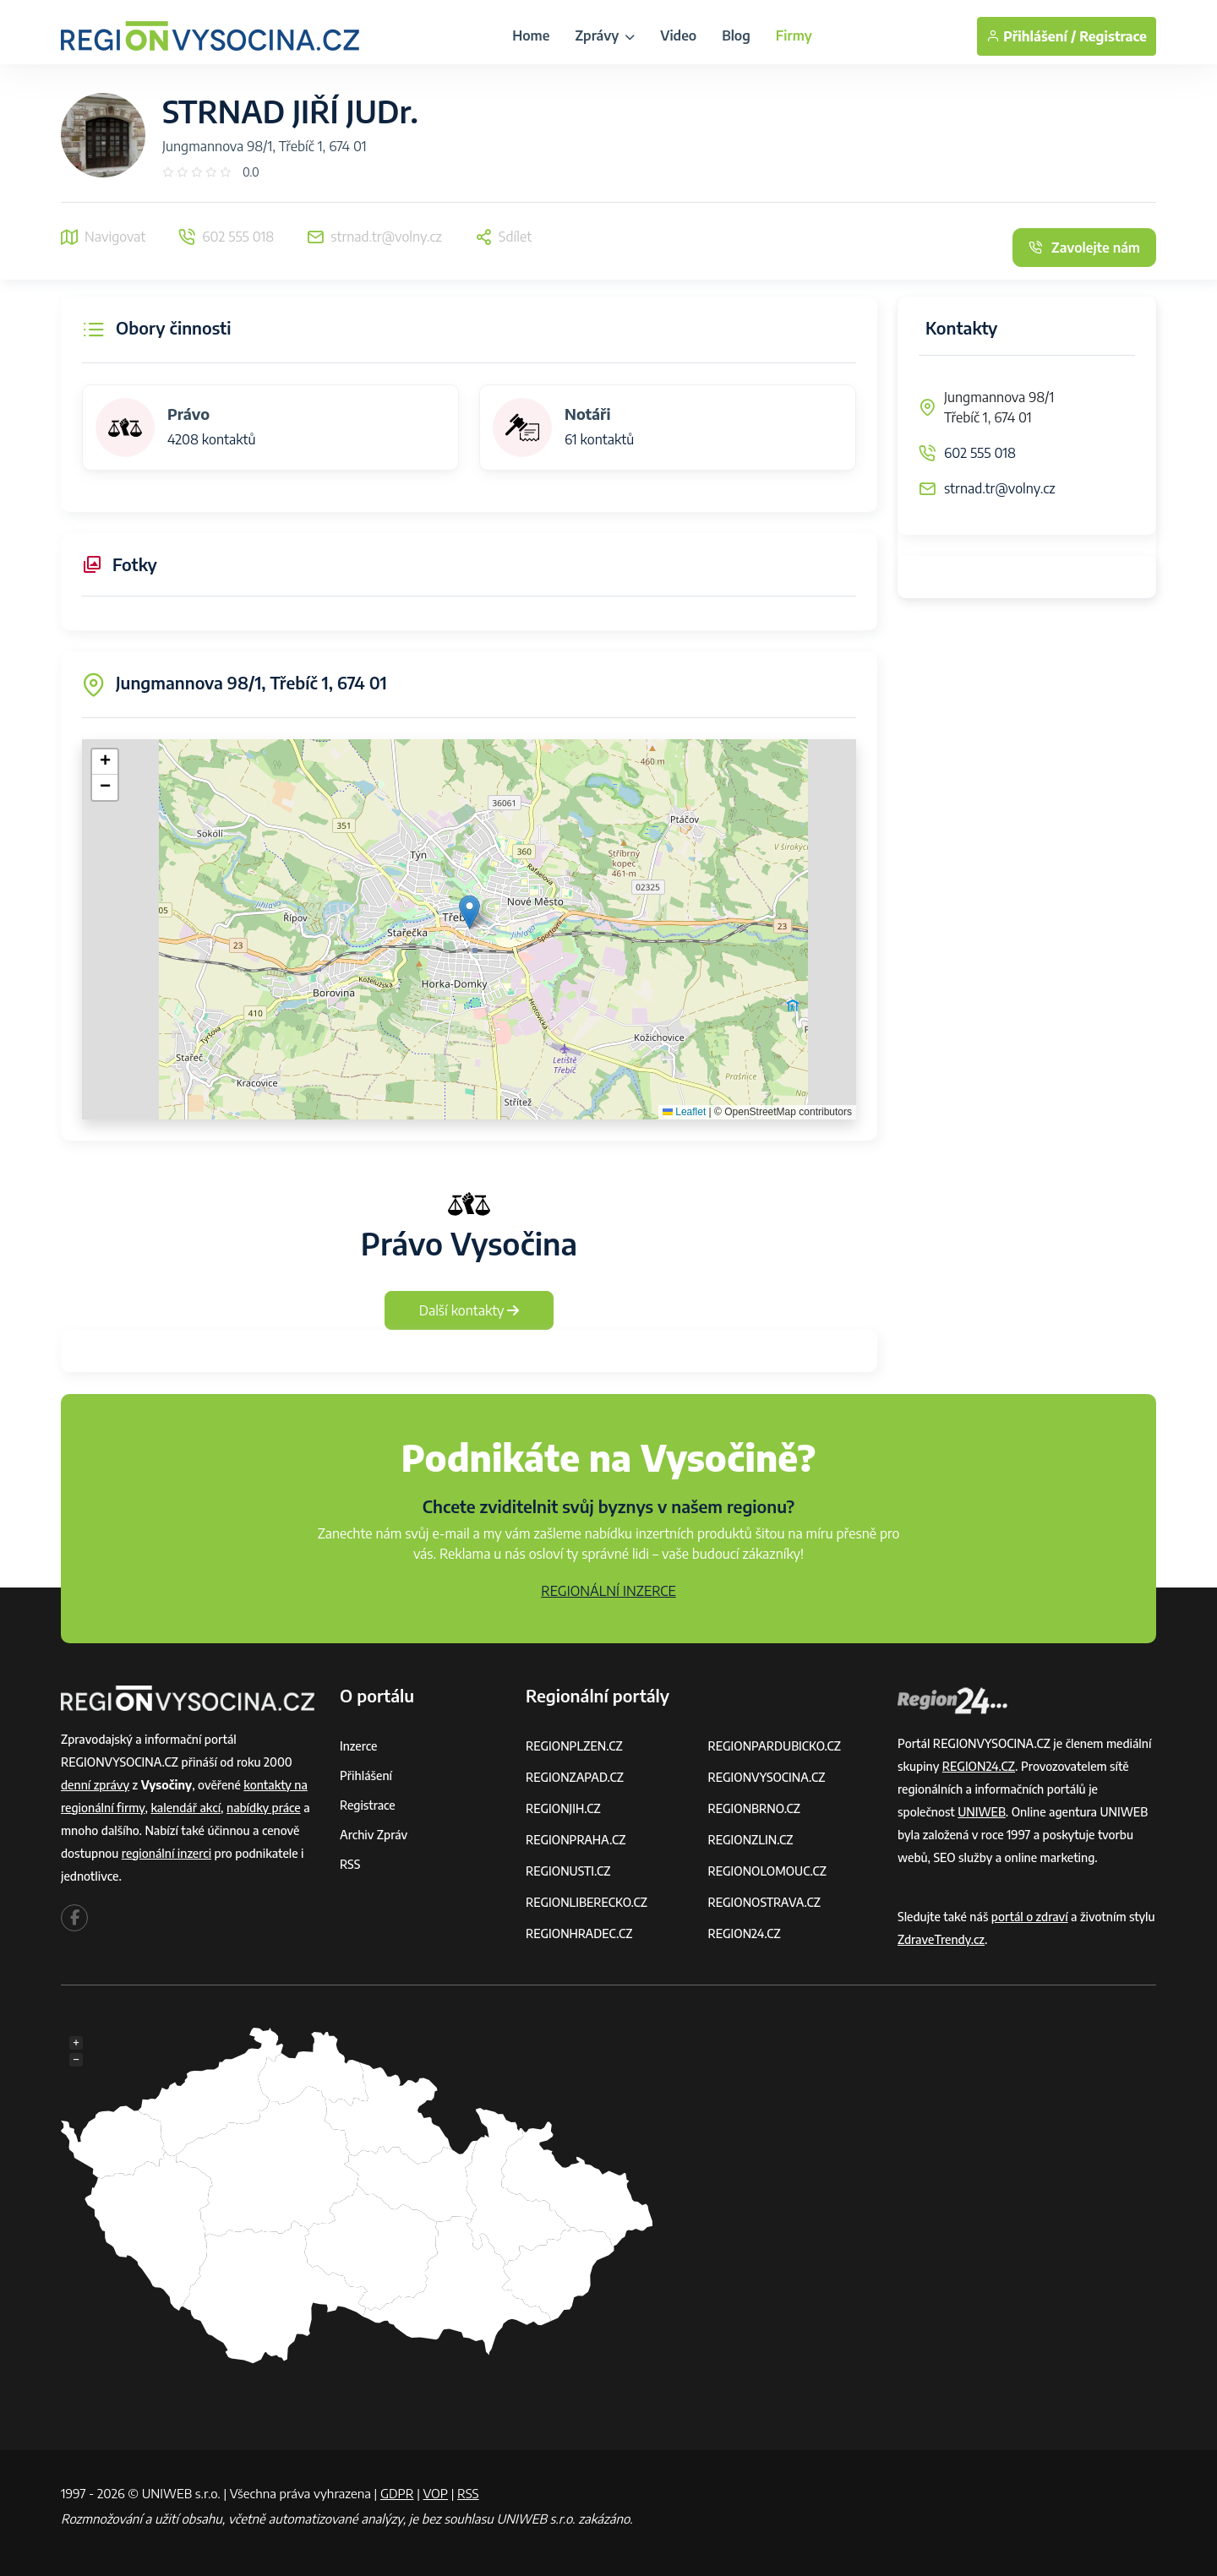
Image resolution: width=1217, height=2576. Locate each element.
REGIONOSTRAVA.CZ (764, 1902)
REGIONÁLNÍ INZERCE (608, 1590)
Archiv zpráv (373, 1834)
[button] (469, 912)
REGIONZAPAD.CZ (575, 1777)
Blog (736, 35)
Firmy (794, 35)
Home (530, 35)
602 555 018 (980, 452)
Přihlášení (366, 1775)
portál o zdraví (1029, 1916)
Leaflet (684, 1112)
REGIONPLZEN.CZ (574, 1746)
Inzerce (358, 1746)
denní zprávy (95, 1785)
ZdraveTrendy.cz (941, 1939)
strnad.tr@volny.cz (1000, 488)
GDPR (397, 2493)
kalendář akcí (185, 1807)
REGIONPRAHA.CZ (575, 1840)
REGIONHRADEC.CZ (579, 1933)
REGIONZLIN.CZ (751, 1840)
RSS (350, 1864)
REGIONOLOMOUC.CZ (767, 1871)
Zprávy (605, 35)
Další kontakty (469, 1310)
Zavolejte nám (1084, 247)
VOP (436, 2493)
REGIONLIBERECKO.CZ (586, 1902)
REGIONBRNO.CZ (754, 1808)
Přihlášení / (1031, 36)
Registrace (1113, 36)
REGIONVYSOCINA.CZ (767, 1777)
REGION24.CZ (744, 1933)
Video (678, 35)
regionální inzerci (166, 1853)
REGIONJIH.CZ (563, 1808)
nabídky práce (263, 1807)
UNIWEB (982, 1812)
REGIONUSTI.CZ (568, 1871)
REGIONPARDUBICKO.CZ (775, 1746)
